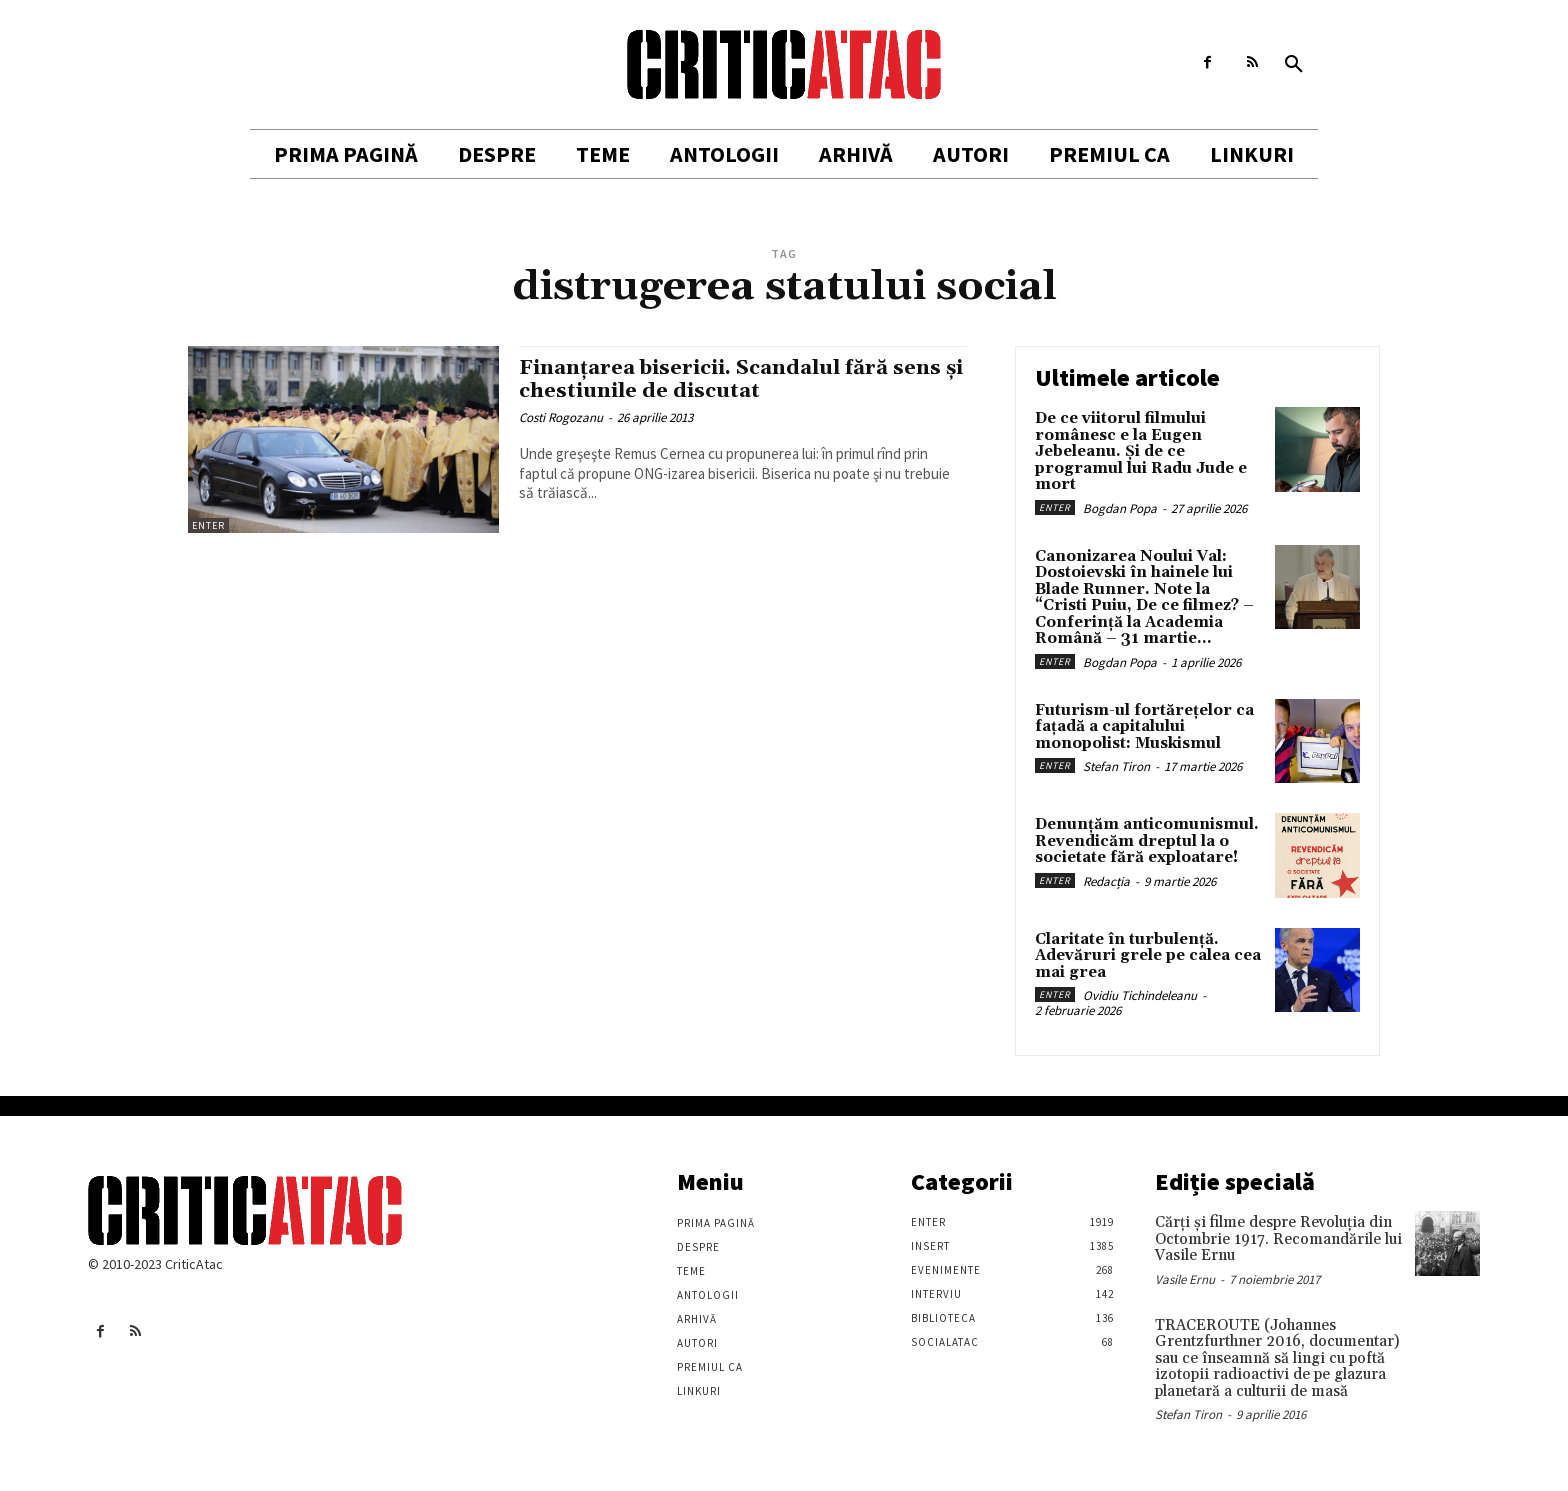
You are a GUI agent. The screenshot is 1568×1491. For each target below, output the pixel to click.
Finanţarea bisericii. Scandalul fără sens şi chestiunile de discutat (740, 379)
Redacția (1106, 881)
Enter (208, 525)
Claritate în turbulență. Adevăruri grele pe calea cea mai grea (1148, 956)
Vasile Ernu (1185, 1279)
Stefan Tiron (1116, 766)
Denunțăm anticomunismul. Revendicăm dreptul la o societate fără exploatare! (1147, 841)
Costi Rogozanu (561, 417)
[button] (1294, 65)
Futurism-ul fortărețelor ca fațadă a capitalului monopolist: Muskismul (1144, 727)
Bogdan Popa (1120, 508)
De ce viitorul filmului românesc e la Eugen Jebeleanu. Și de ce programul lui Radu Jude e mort (1141, 451)
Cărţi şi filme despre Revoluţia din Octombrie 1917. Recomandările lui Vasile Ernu (1278, 1239)
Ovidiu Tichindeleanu (1140, 995)
